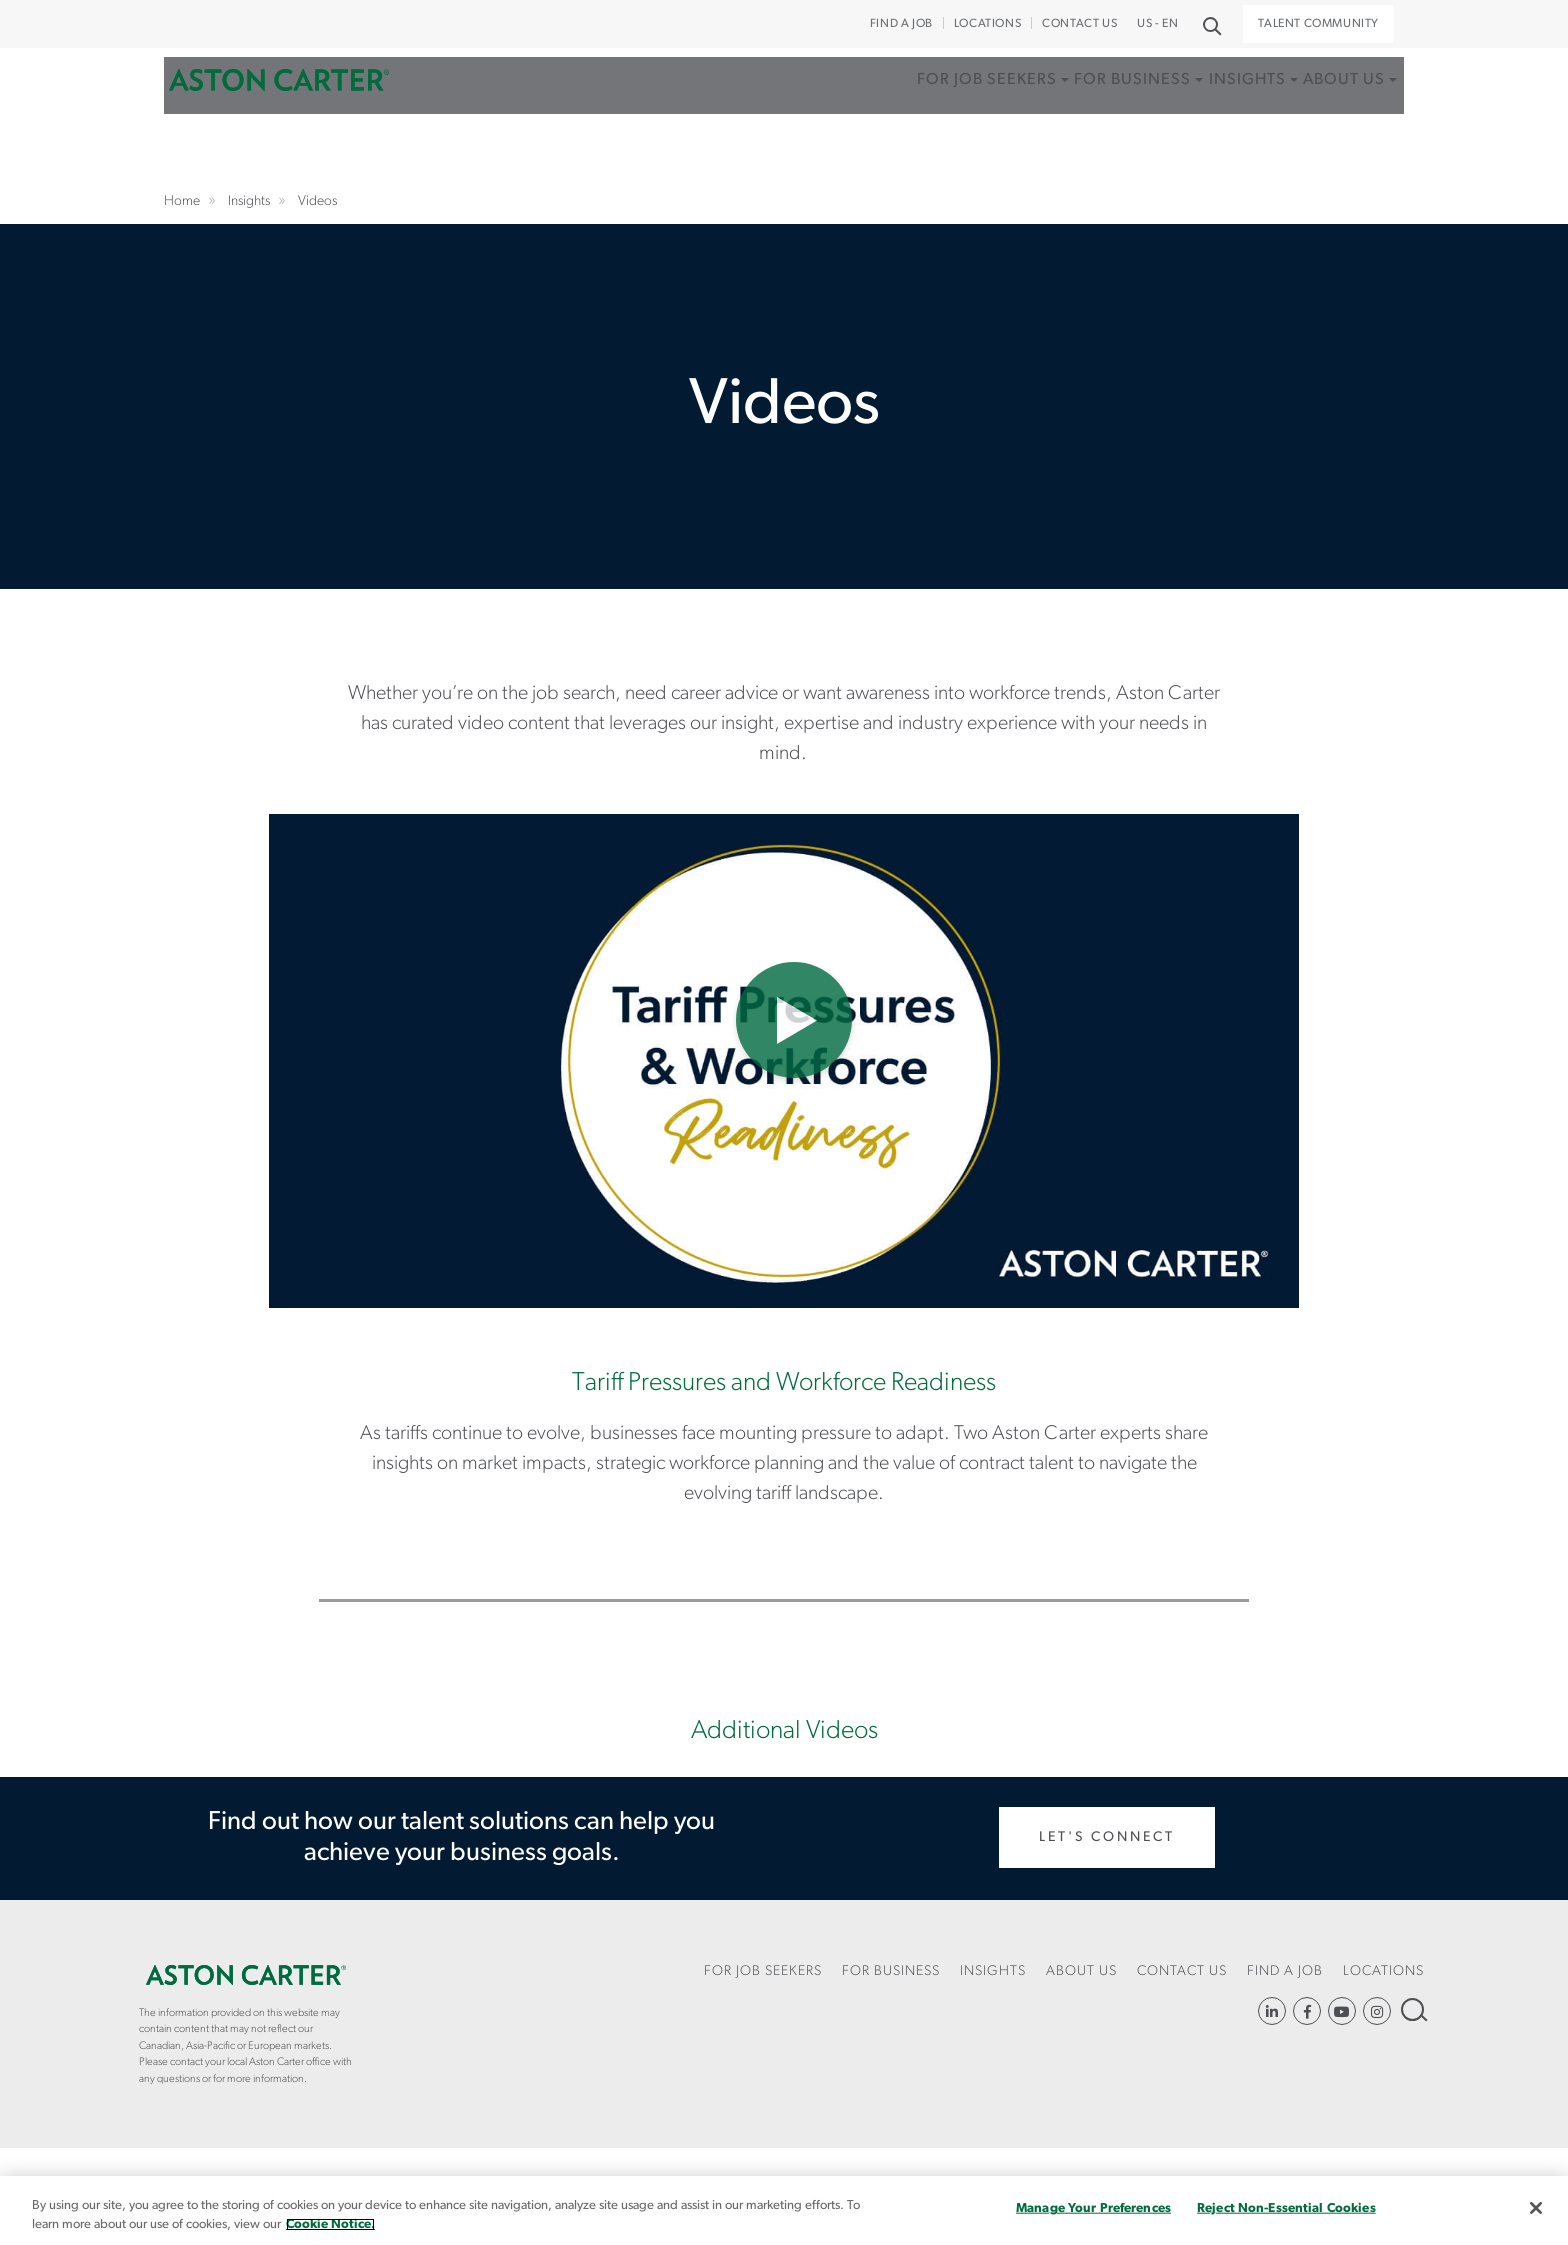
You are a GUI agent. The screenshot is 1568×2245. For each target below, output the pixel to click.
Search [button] (1210, 24)
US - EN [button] (1157, 24)
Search (1412, 2009)
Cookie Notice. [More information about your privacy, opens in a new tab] (330, 2224)
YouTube (1342, 2011)
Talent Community (1318, 24)
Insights (1204, 113)
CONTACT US (1079, 24)
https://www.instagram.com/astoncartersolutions (1377, 2011)
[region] (784, 2210)
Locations (987, 24)
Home (279, 113)
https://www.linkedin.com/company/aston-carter (1272, 2011)
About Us (1321, 113)
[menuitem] (911, 134)
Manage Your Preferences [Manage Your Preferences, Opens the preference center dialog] (1093, 2208)
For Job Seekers (905, 113)
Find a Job (901, 24)
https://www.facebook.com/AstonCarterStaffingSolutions (1307, 2011)
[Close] (1536, 2208)
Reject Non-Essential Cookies (1286, 2208)
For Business (1070, 113)
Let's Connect (1107, 1837)
